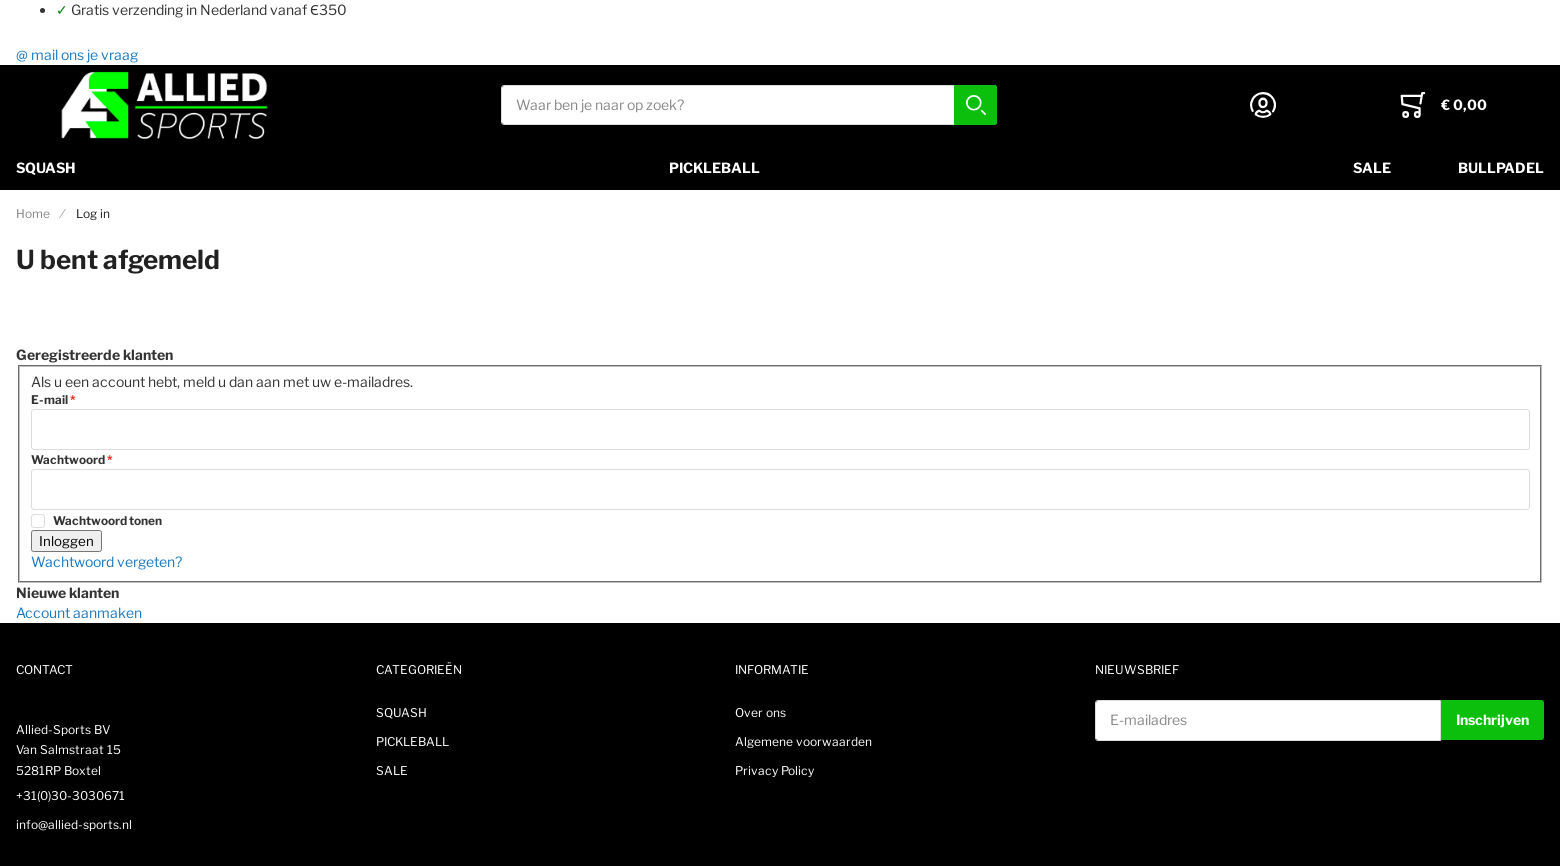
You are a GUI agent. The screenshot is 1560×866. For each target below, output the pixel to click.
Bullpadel (1501, 167)
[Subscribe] (1492, 720)
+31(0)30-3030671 (70, 795)
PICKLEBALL (714, 167)
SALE (1372, 167)
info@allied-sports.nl (74, 824)
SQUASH (46, 167)
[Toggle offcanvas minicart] (1443, 105)
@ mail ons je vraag (77, 54)
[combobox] (749, 105)
